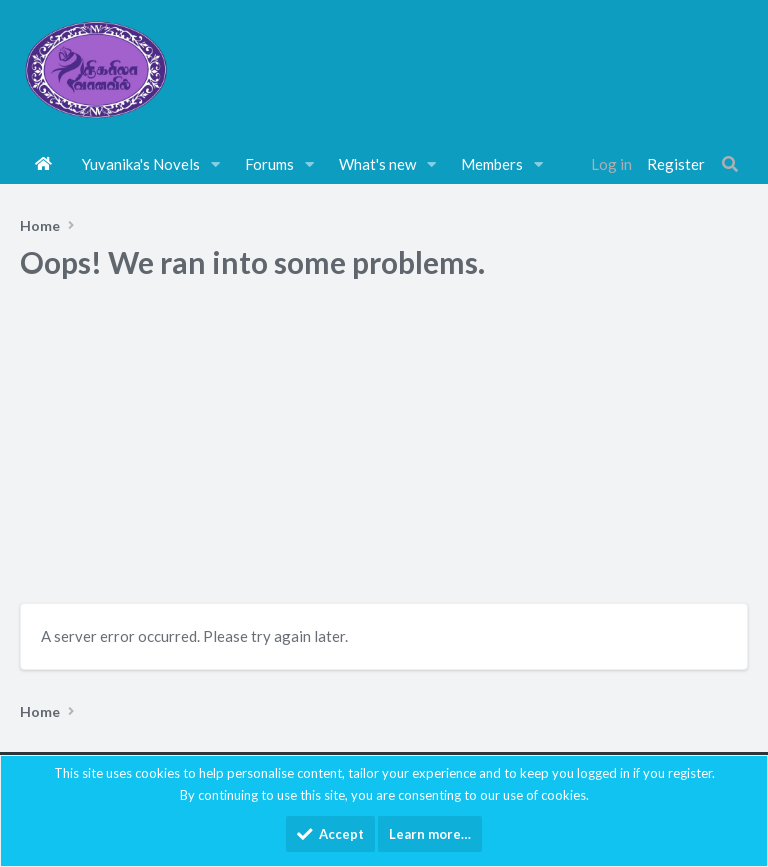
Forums (269, 164)
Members (492, 164)
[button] (216, 164)
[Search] (730, 164)
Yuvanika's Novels (141, 164)
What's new (377, 164)
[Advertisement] (384, 448)
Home (43, 164)
